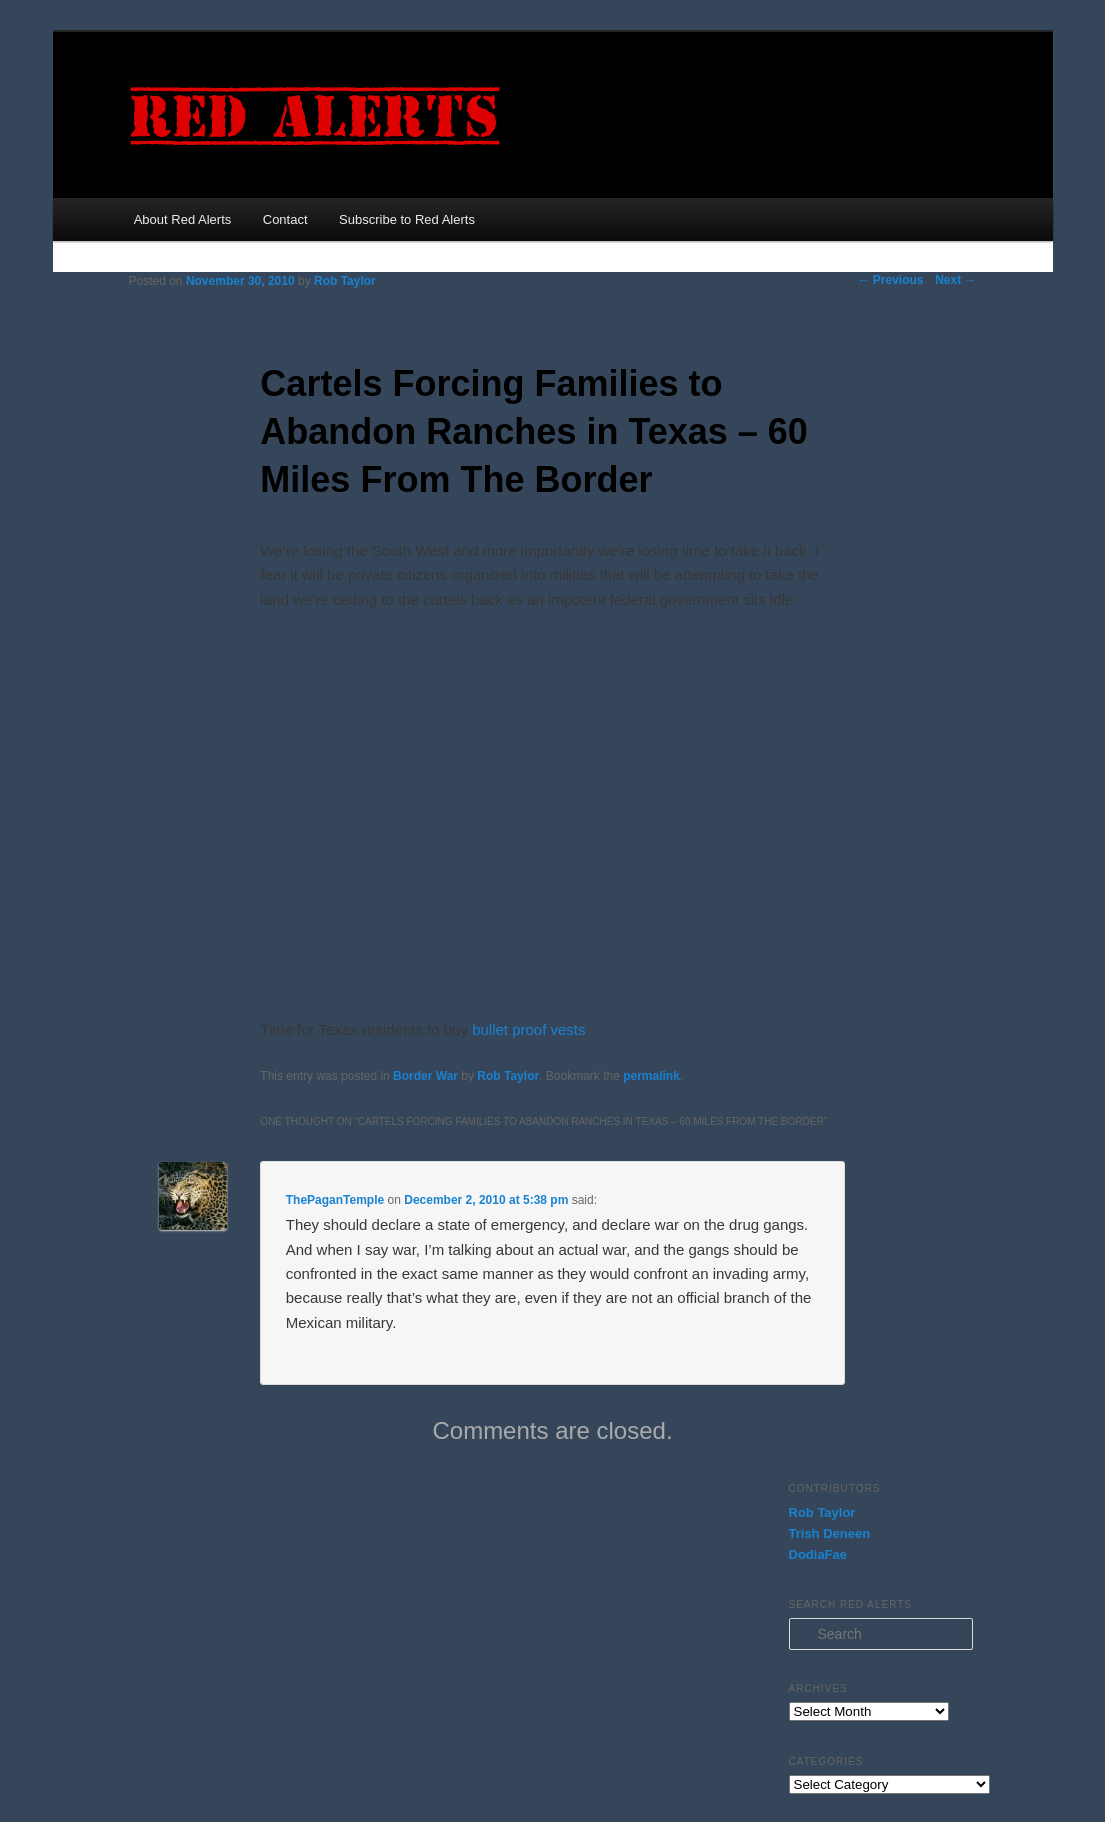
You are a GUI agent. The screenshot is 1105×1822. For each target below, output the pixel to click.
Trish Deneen (830, 1533)
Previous (890, 280)
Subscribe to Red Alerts (407, 219)
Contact (285, 219)
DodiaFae (818, 1554)
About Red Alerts (183, 219)
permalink (651, 1076)
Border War (425, 1076)
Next (955, 280)
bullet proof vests (528, 1029)
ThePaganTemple (335, 1200)
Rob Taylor (345, 281)
